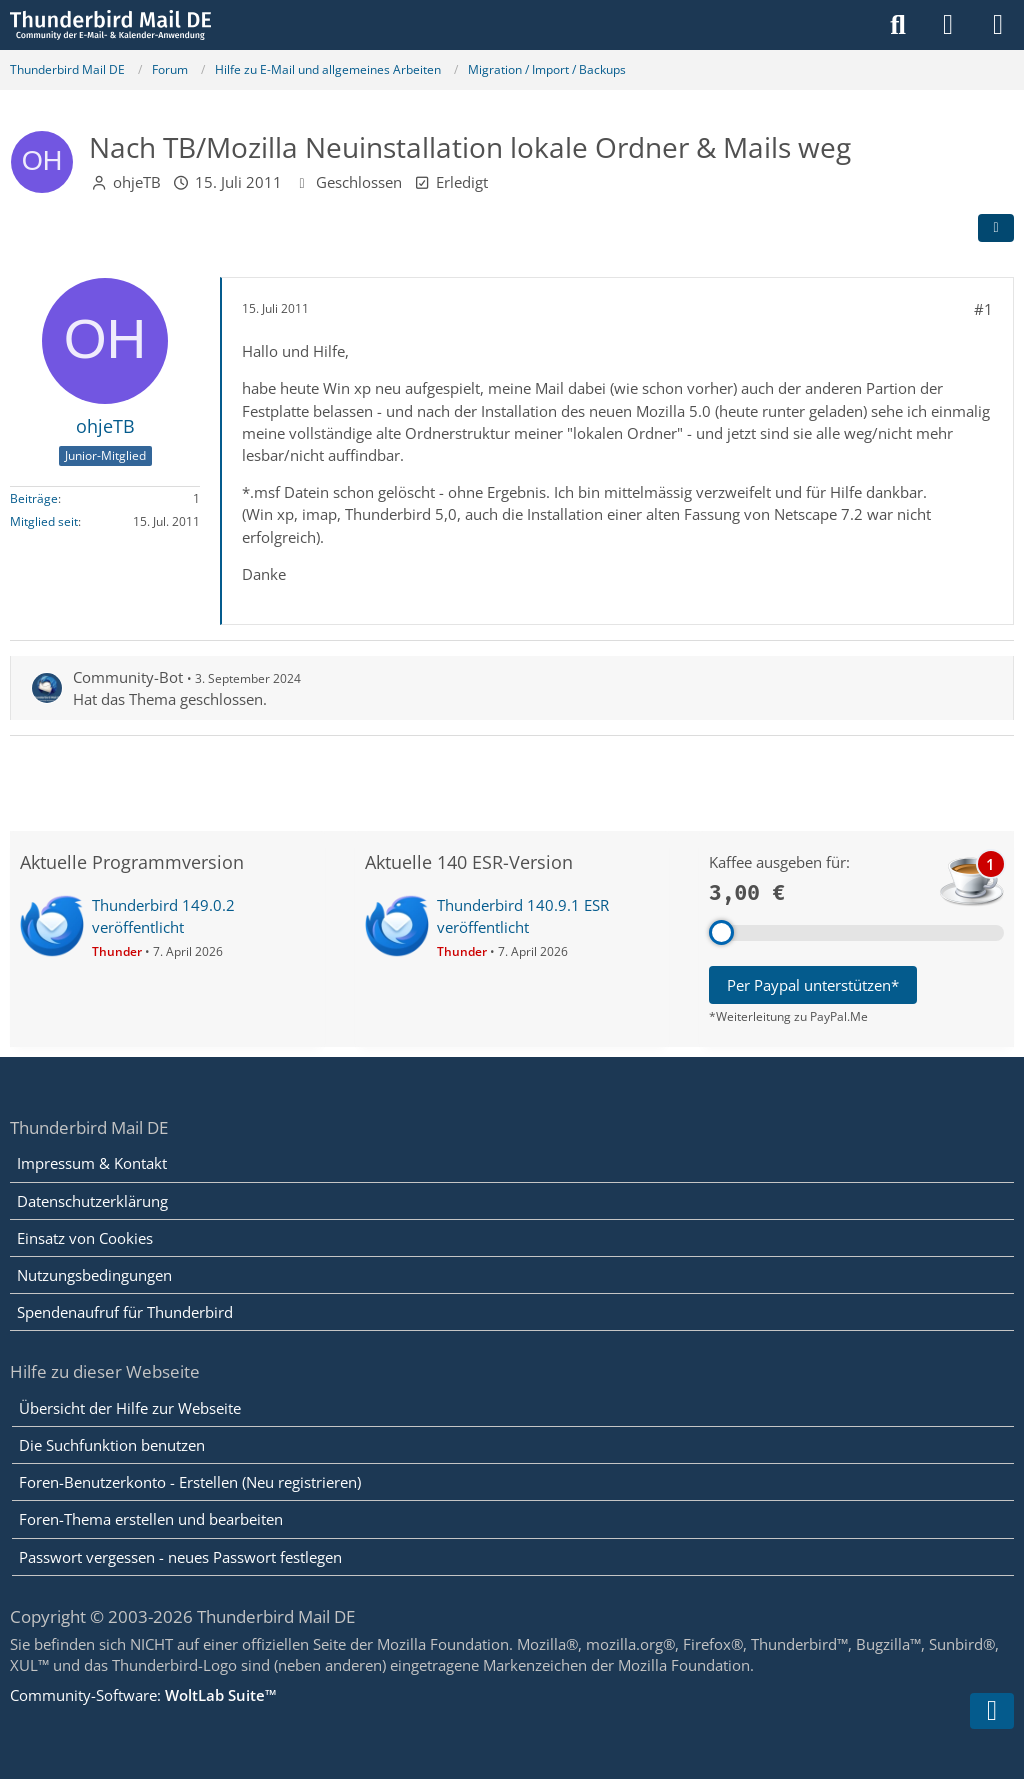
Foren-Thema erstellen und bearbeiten (151, 1519)
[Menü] (998, 25)
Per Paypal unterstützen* (813, 985)
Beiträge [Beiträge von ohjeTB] (34, 498)
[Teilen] (996, 228)
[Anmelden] (948, 25)
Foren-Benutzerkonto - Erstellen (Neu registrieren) (190, 1482)
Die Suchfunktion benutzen (112, 1445)
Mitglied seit (44, 521)
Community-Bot (128, 677)
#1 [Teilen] (983, 309)
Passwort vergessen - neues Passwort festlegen (180, 1557)
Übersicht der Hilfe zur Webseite (130, 1408)
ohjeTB (137, 182)
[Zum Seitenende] (992, 1711)
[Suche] (898, 25)
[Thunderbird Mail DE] (110, 25)
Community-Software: (143, 1695)
